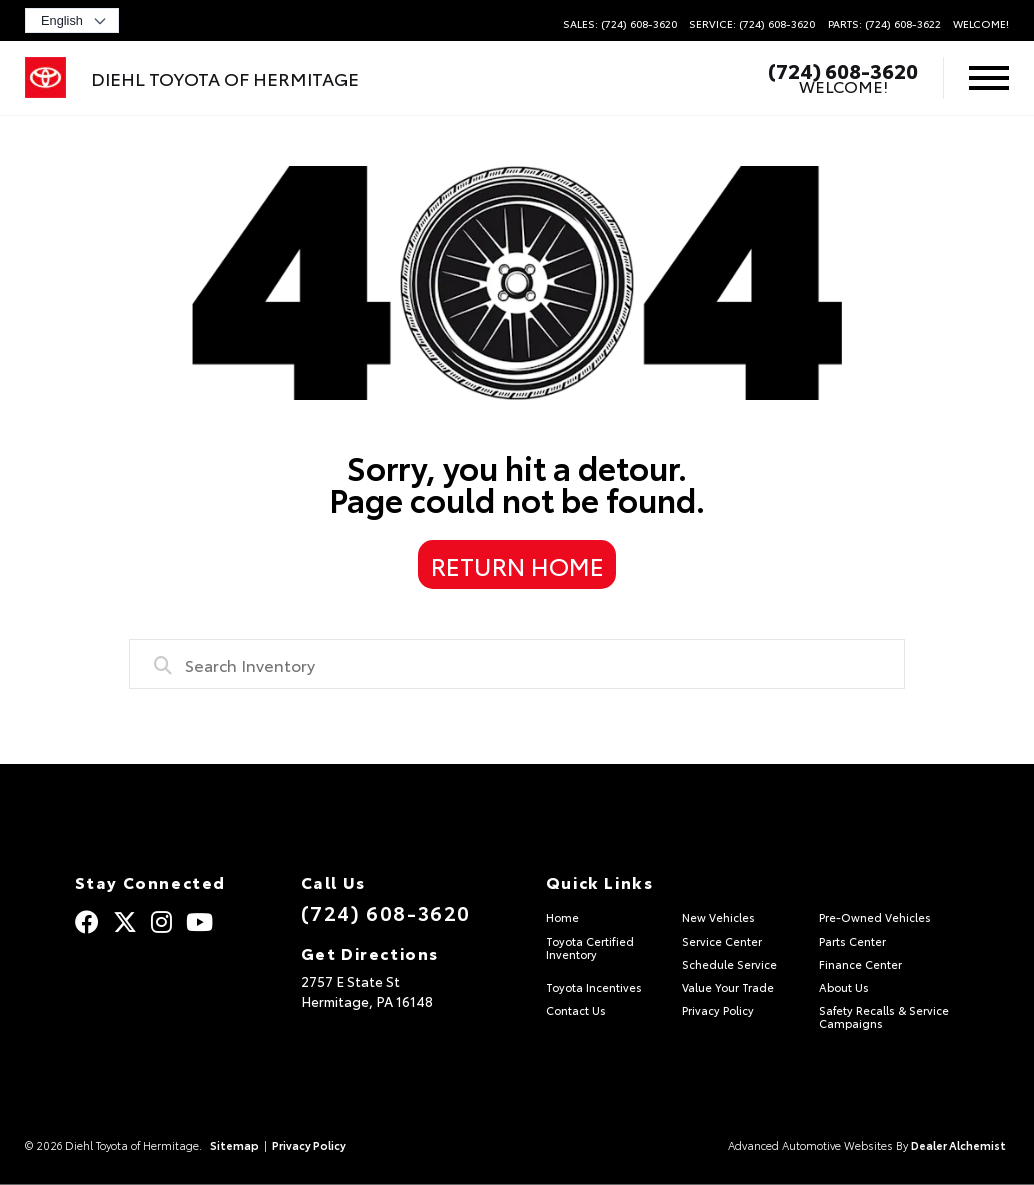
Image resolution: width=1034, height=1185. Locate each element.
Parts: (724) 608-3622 (884, 24)
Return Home (517, 565)
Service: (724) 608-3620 (752, 24)
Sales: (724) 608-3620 (620, 24)
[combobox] (517, 664)
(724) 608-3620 (843, 70)
